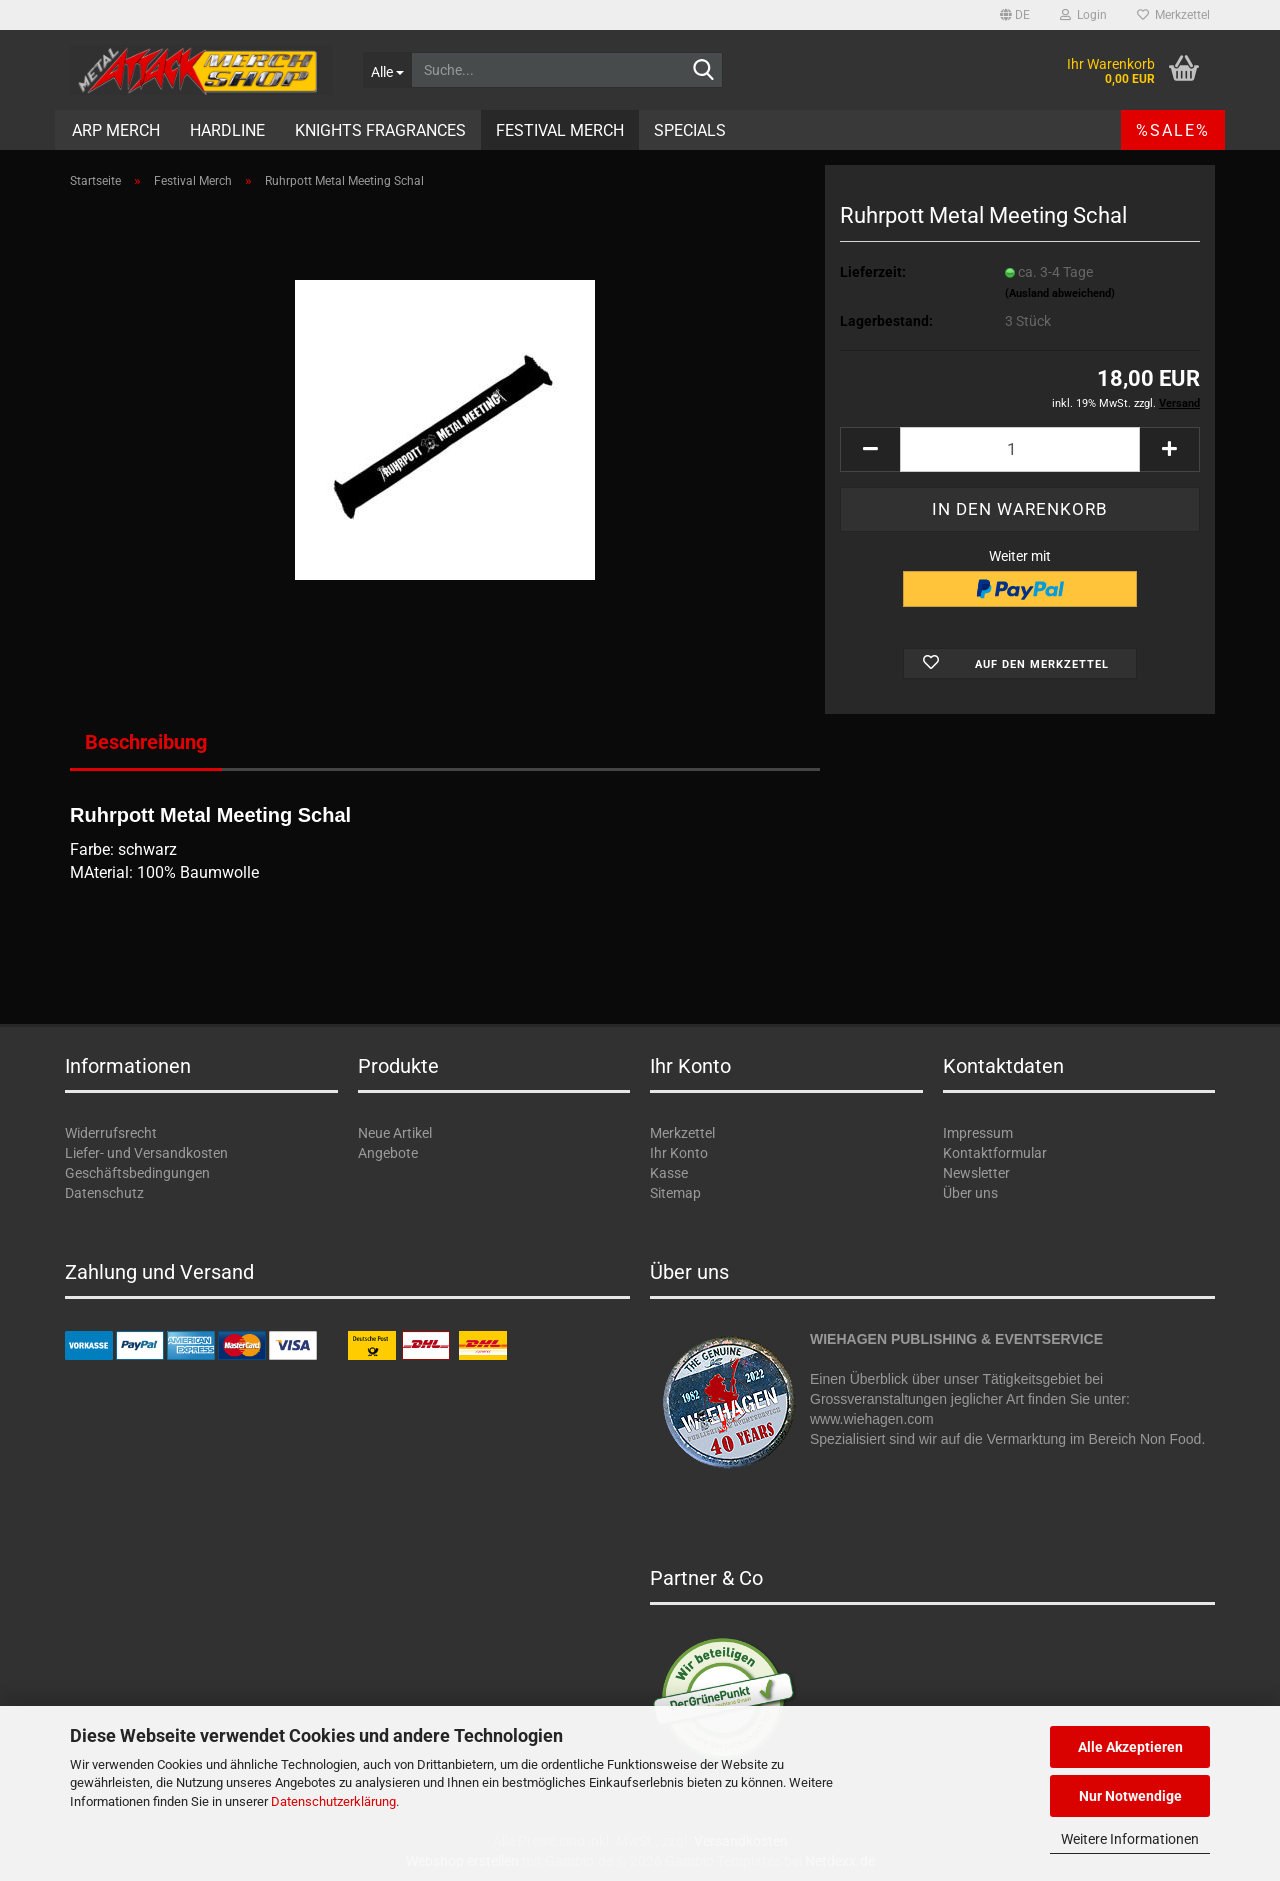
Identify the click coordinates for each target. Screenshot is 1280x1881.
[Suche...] (387, 70)
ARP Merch (116, 130)
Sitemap (675, 1193)
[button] (1015, 15)
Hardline (227, 130)
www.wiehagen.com (872, 1419)
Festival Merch (560, 130)
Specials (690, 130)
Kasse (669, 1173)
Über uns (970, 1193)
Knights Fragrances (380, 130)
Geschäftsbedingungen (137, 1173)
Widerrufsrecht (111, 1133)
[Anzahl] (1020, 449)
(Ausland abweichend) (1060, 293)
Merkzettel (1173, 15)
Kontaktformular (995, 1153)
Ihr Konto (679, 1153)
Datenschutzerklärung (333, 1801)
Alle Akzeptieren (1130, 1747)
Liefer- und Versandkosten (146, 1153)
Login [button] (1083, 15)
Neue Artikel (395, 1133)
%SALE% (1173, 130)
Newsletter (976, 1173)
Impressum (978, 1133)
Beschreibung (146, 742)
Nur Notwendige (1130, 1796)
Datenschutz (104, 1193)
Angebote (388, 1153)
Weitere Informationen (1130, 1839)
